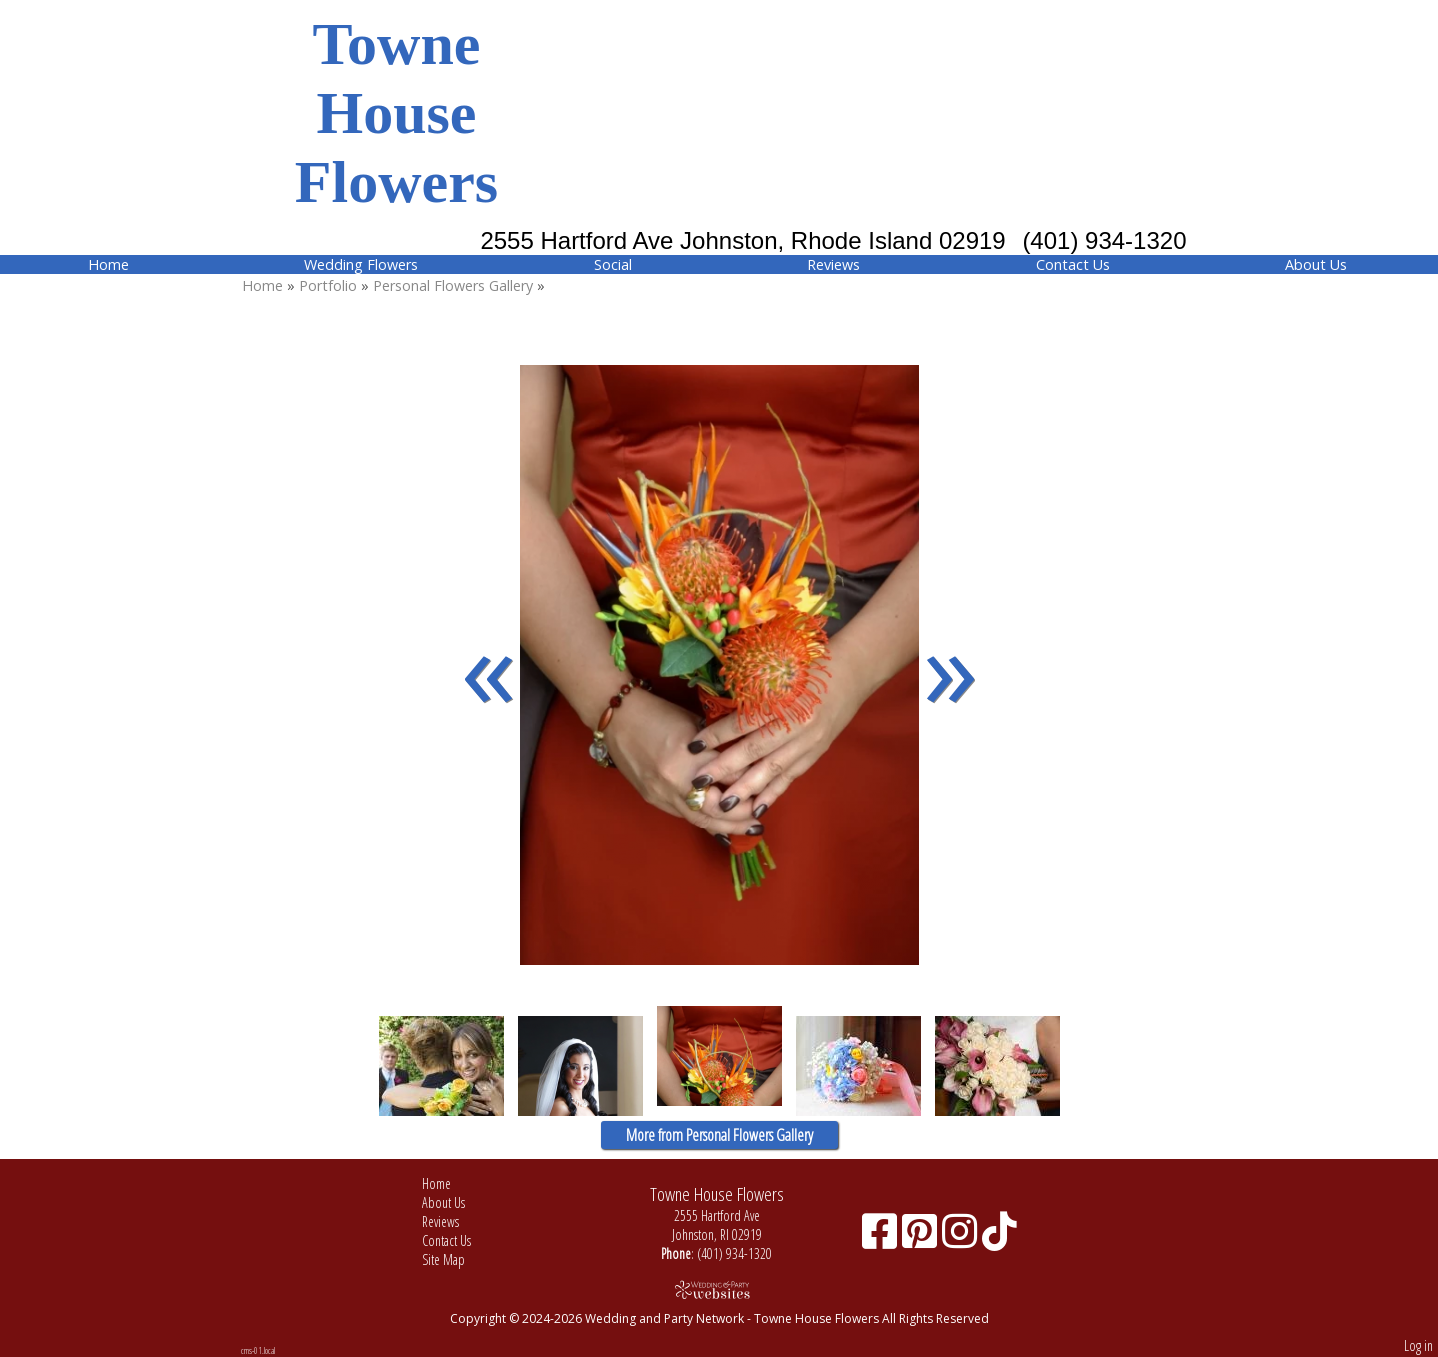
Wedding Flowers (361, 264)
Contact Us (1073, 264)
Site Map (458, 1259)
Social (613, 264)
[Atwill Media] (719, 1289)
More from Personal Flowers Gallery (719, 1135)
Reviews (833, 264)
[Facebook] (882, 1238)
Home (108, 264)
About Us (1316, 264)
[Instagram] (962, 1238)
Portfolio (328, 285)
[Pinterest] (922, 1238)
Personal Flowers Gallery (455, 285)
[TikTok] (999, 1238)
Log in (1418, 1345)
